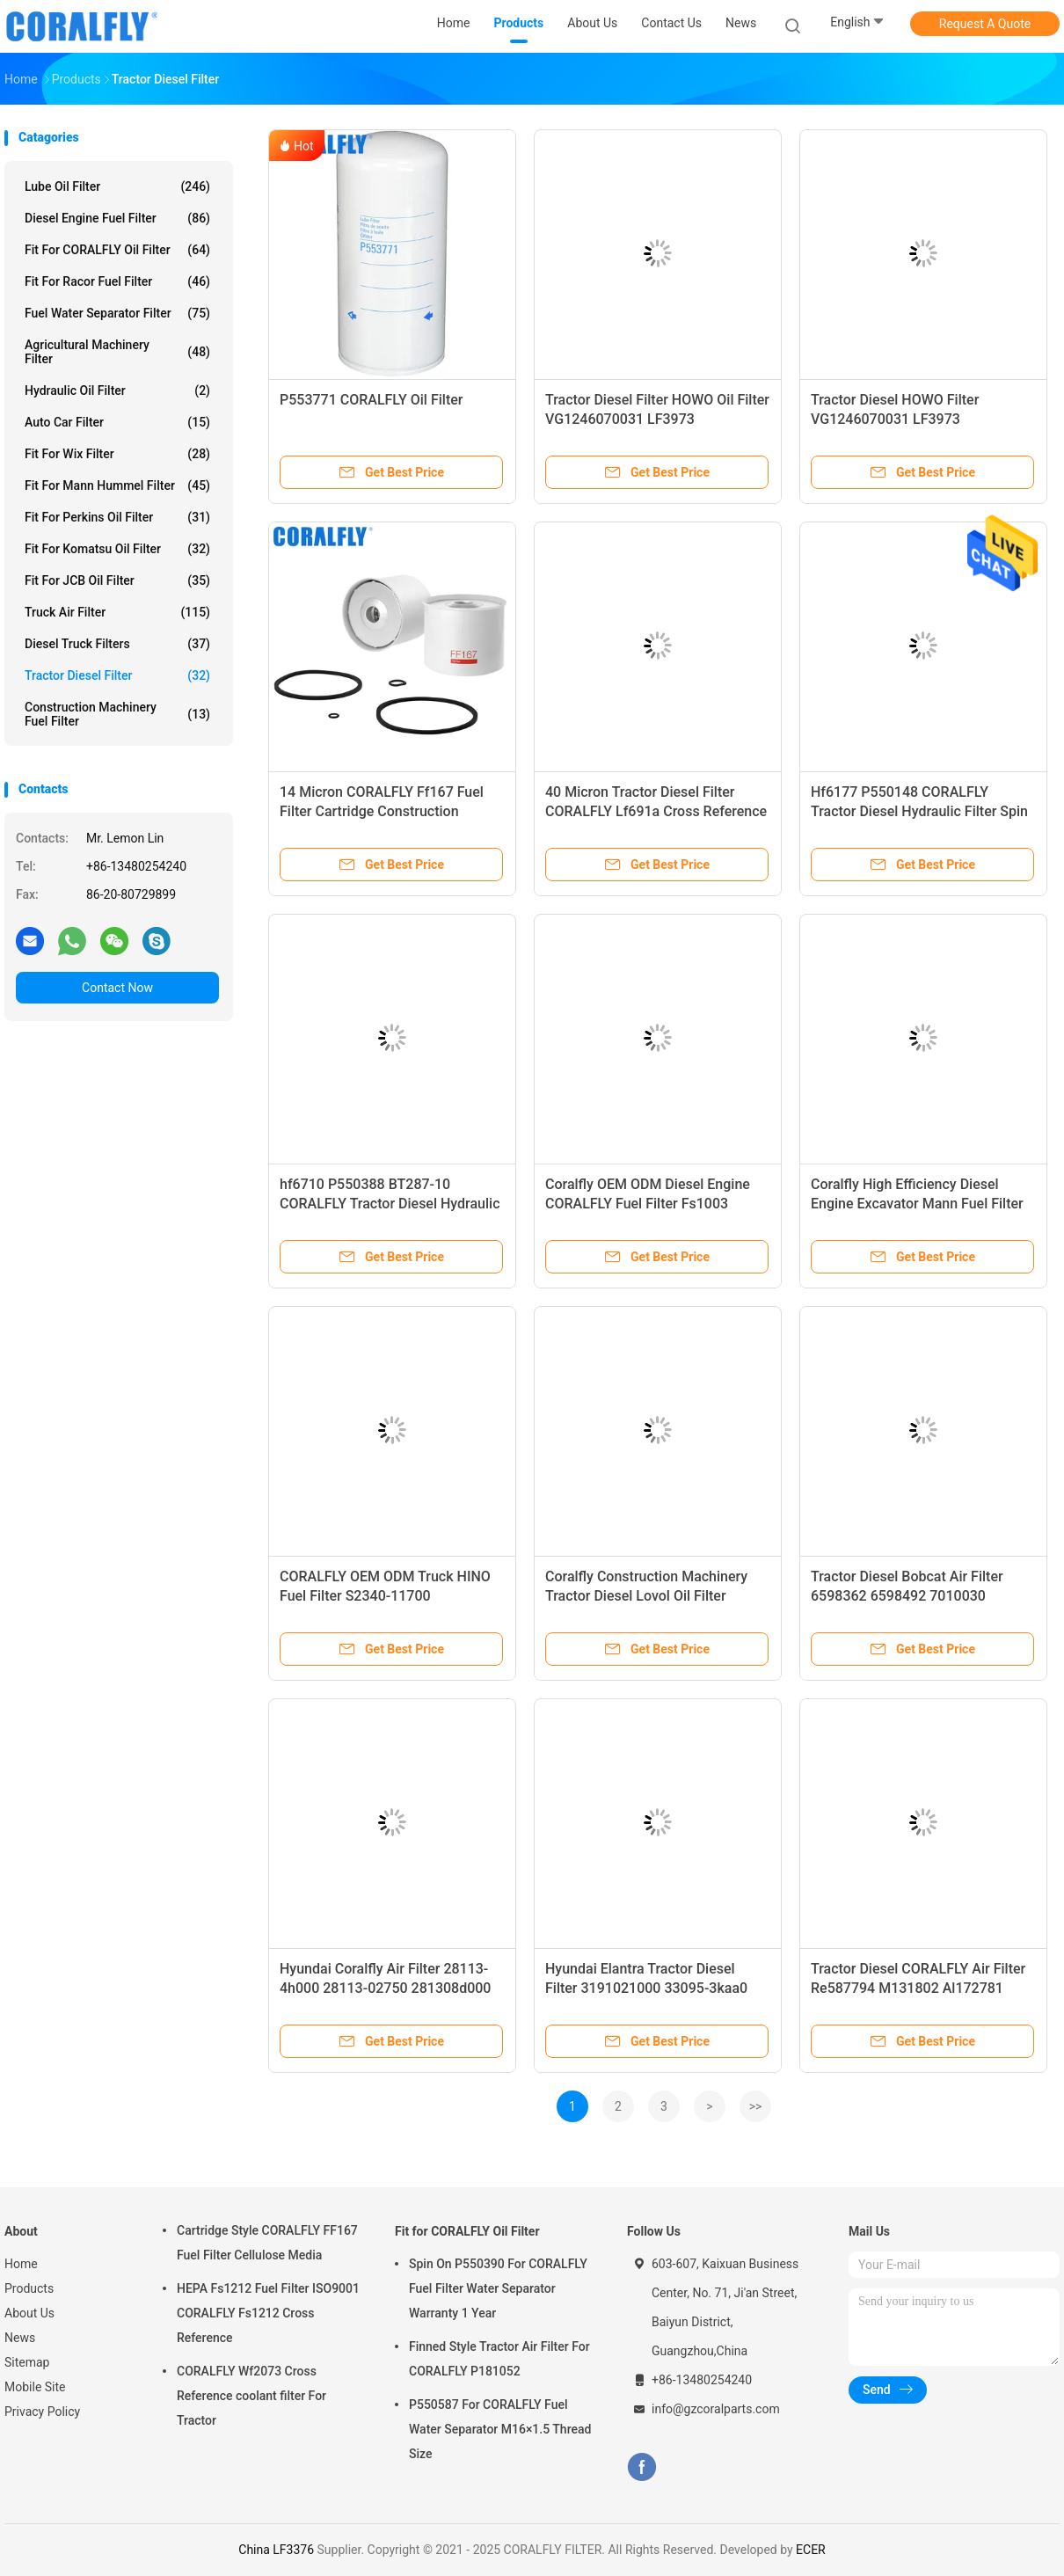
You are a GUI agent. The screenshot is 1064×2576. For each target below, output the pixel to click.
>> (755, 2106)
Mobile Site (35, 2387)
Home (21, 2264)
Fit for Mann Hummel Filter (117, 485)
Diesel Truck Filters (117, 644)
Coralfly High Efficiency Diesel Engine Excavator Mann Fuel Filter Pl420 (917, 1203)
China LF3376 (276, 2550)
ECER (811, 2550)
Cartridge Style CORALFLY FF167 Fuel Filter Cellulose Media (267, 2242)
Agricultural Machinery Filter (117, 352)
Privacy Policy (42, 2412)
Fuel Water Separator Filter (117, 313)
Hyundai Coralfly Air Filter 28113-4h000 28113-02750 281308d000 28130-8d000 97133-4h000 (385, 1988)
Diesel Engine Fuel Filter (117, 218)
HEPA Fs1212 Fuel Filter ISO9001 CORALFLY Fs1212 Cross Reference (268, 2313)
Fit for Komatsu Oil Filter (117, 549)
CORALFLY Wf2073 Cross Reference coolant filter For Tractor (251, 2395)
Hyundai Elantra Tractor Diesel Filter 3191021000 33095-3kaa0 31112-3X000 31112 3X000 (646, 1988)
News (19, 2338)
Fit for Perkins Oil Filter (117, 517)
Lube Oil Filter (117, 186)
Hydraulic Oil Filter (117, 390)
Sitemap (26, 2362)
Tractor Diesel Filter (117, 675)
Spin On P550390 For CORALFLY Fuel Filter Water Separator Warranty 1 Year (498, 2288)
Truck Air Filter (117, 612)
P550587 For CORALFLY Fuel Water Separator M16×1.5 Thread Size (500, 2429)
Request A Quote (985, 24)
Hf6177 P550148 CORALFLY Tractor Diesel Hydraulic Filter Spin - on (919, 811)
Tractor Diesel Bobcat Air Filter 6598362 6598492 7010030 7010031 (907, 1596)
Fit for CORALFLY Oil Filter (117, 250)
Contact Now (117, 988)
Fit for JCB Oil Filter (117, 580)
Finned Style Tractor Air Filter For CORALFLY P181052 (499, 2358)
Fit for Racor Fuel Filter (117, 281)
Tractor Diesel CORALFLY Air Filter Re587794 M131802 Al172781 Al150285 (918, 1988)
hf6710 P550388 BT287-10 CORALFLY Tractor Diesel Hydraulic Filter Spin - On (390, 1203)
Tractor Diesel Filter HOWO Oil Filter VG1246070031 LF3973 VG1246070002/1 (657, 419)
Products (29, 2288)
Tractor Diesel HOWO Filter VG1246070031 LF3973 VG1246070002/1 (895, 419)
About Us (29, 2313)
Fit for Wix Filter (117, 454)
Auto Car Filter (117, 422)
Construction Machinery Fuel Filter (117, 714)
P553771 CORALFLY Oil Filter (371, 399)
